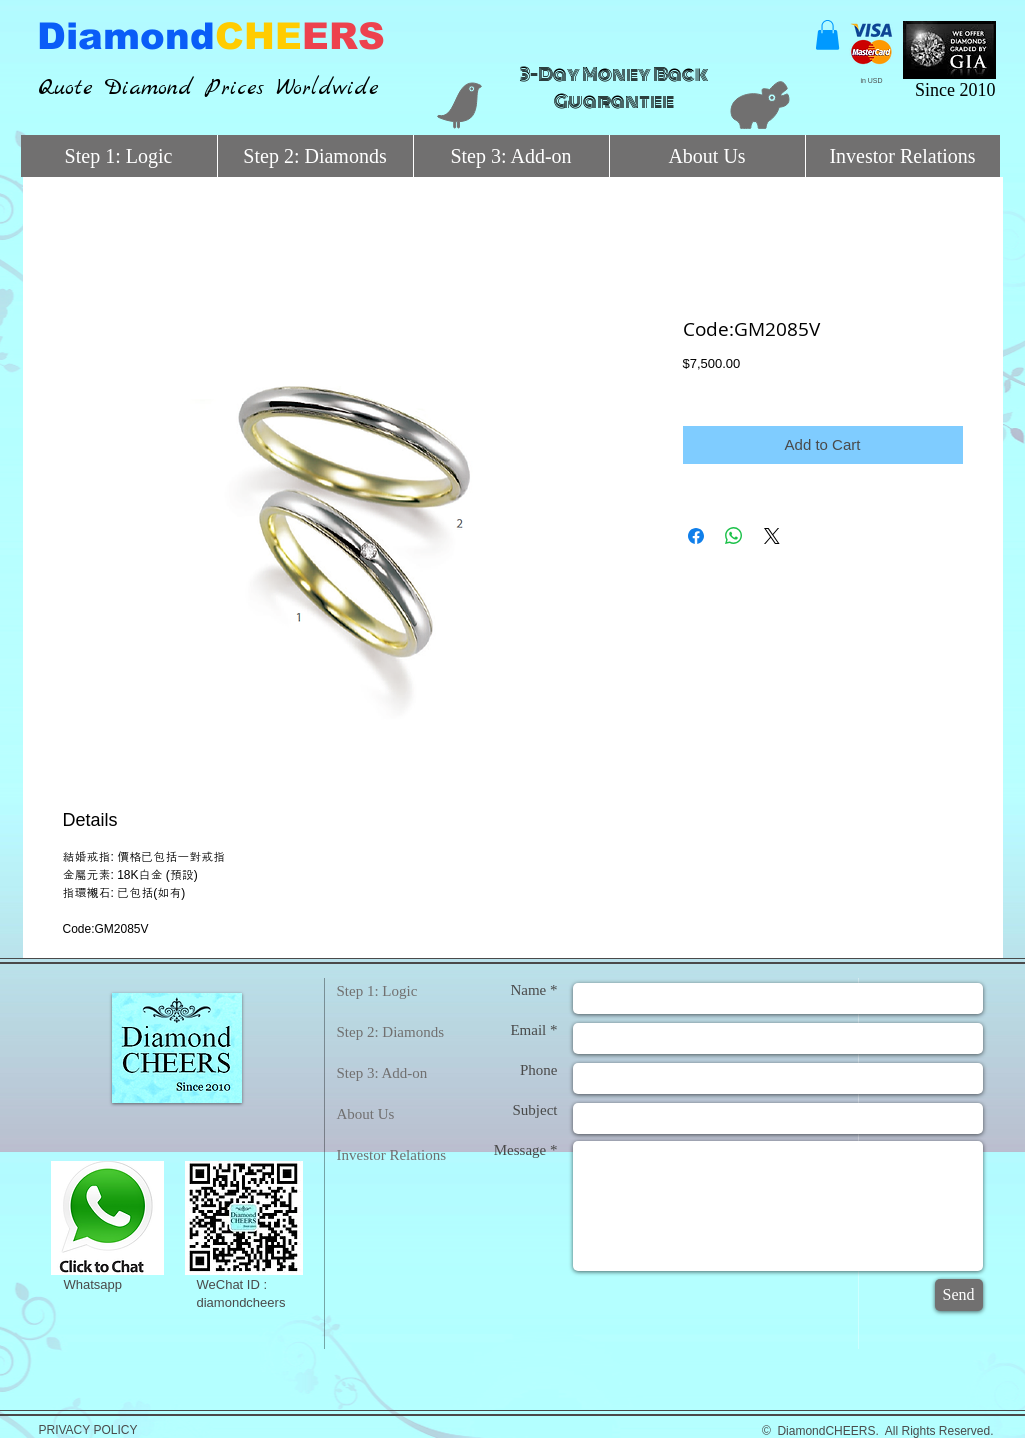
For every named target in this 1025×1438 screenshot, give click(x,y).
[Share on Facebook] (696, 536)
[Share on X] (772, 536)
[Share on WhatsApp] (734, 536)
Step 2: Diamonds (391, 1032)
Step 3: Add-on (382, 1073)
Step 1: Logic (377, 991)
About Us (366, 1114)
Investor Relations (392, 1155)
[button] (827, 35)
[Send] (959, 1295)
